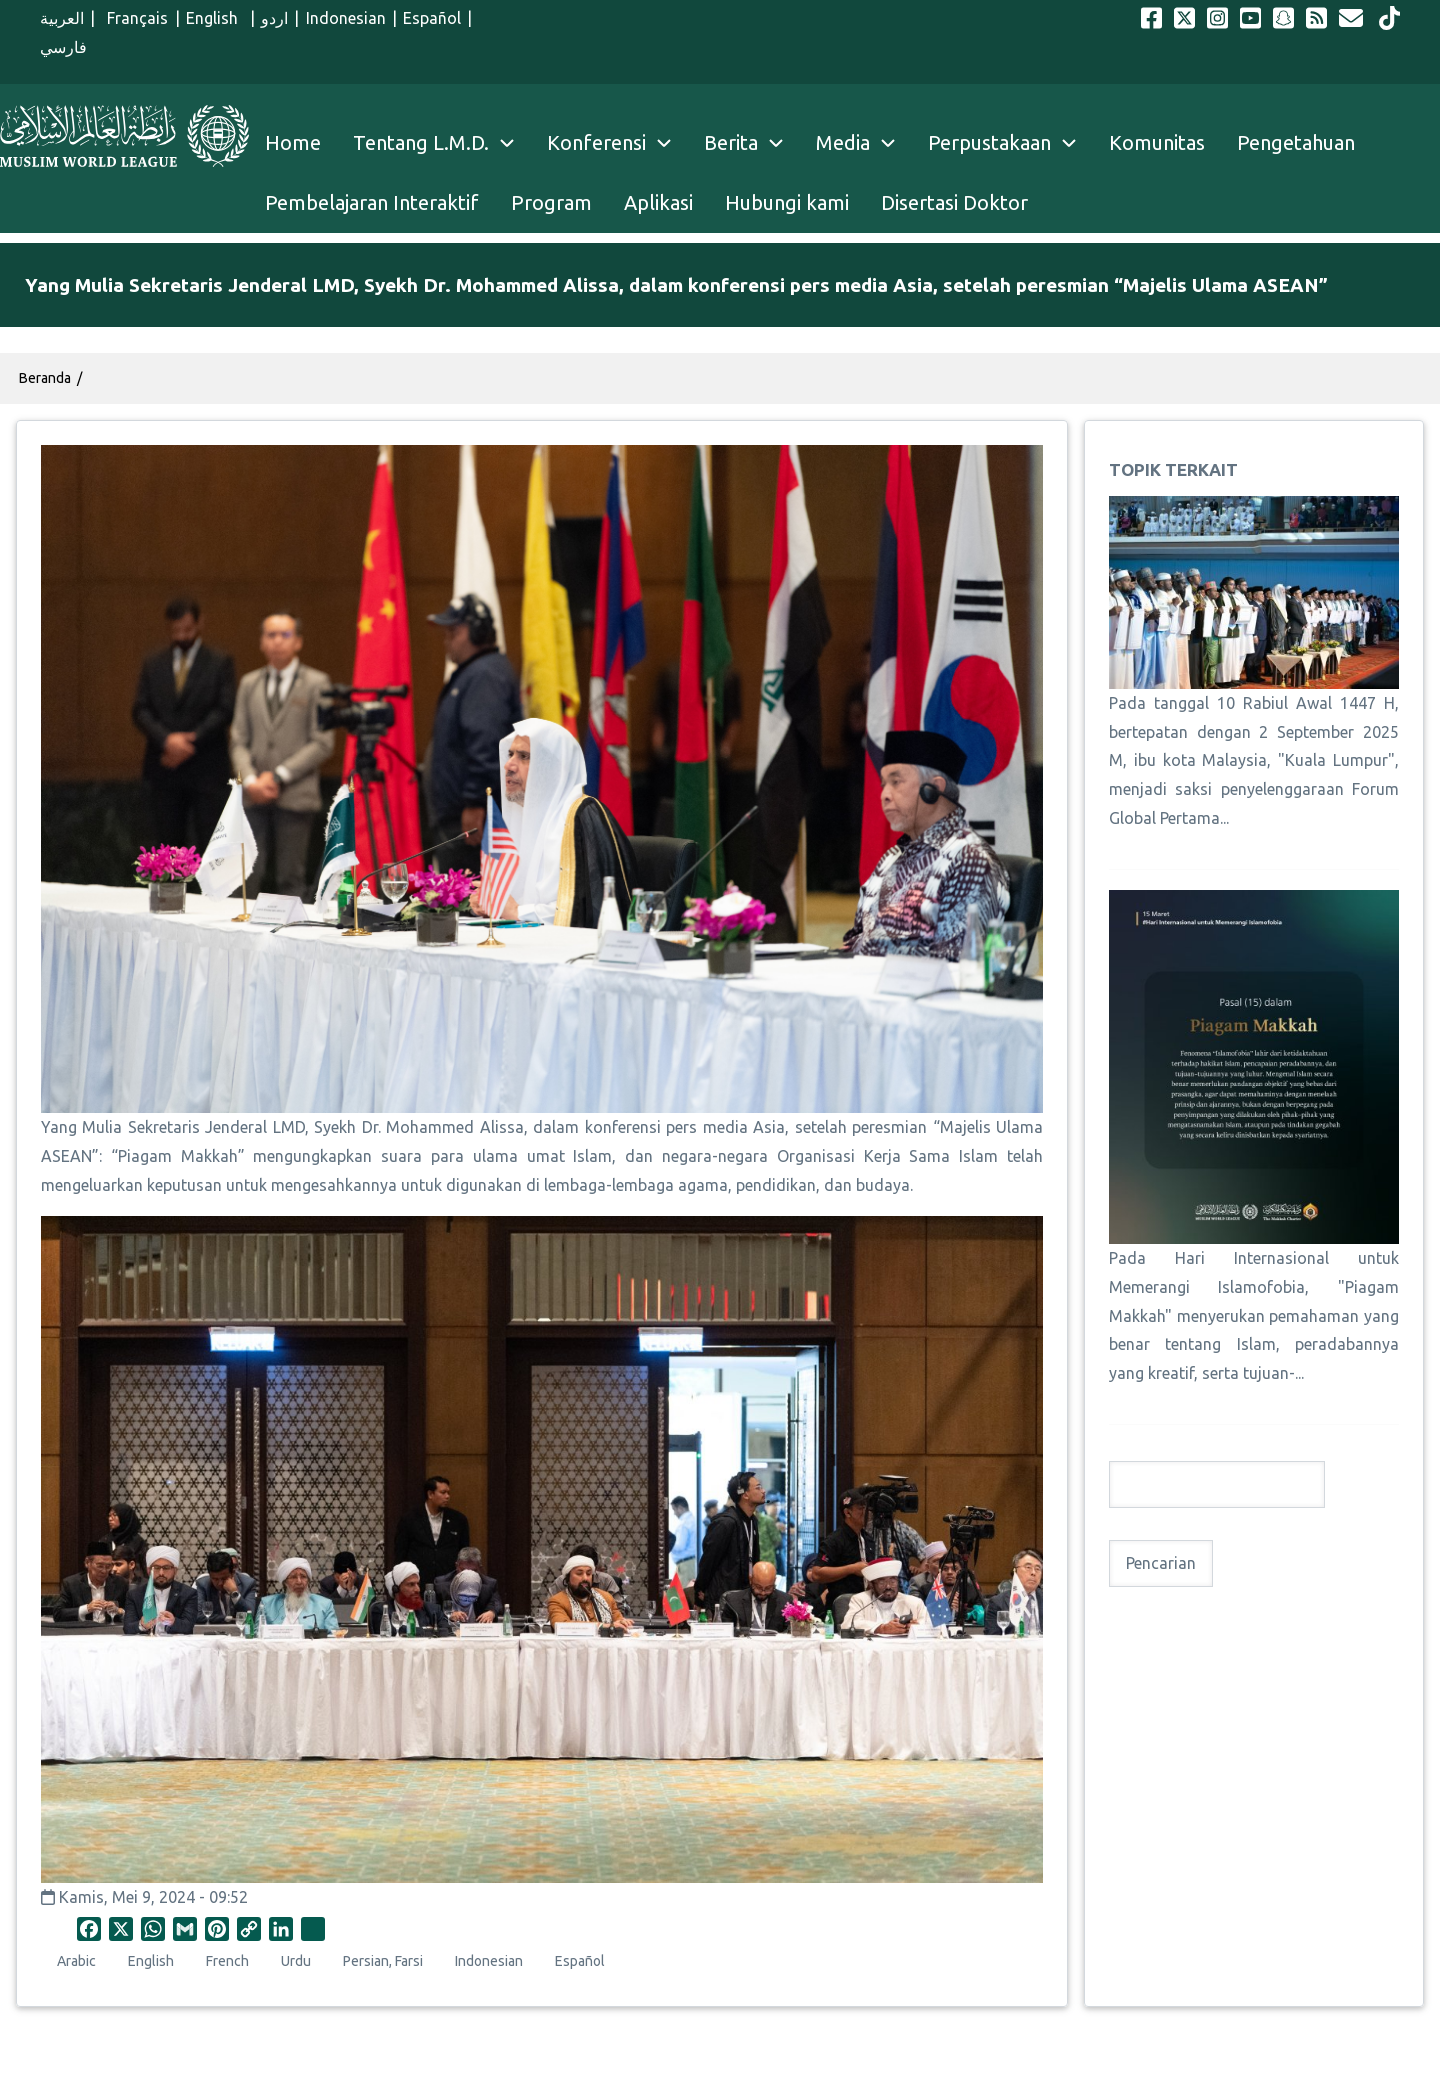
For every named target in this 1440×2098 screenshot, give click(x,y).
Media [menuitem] (843, 142)
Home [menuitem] (293, 142)
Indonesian (346, 18)
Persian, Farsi (383, 1961)
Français (134, 18)
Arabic (76, 1961)
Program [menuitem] (551, 202)
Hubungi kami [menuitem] (787, 202)
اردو (274, 18)
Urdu (296, 1961)
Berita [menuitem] (731, 142)
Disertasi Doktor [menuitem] (954, 202)
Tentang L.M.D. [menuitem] (421, 142)
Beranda (45, 378)
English (215, 18)
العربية (62, 18)
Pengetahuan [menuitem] (1296, 142)
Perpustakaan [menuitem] (989, 142)
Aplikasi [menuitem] (658, 202)
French (227, 1961)
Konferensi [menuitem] (596, 142)
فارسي (63, 47)
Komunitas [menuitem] (1157, 142)
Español (432, 18)
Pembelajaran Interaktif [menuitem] (372, 202)
